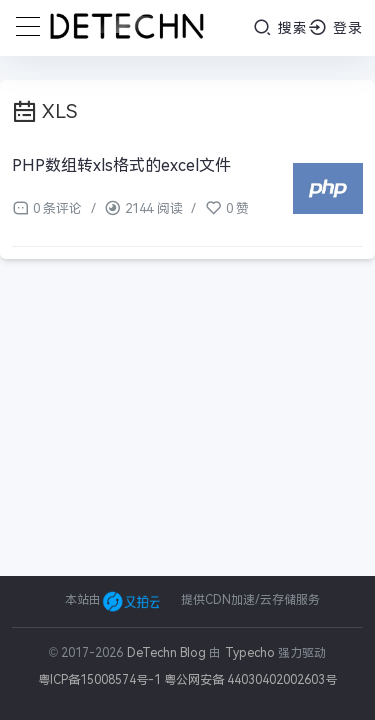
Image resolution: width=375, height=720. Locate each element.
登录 (335, 27)
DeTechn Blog (168, 653)
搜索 (280, 27)
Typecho (250, 653)
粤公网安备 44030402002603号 (250, 680)
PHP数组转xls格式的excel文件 (121, 165)
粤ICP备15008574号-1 (99, 680)
